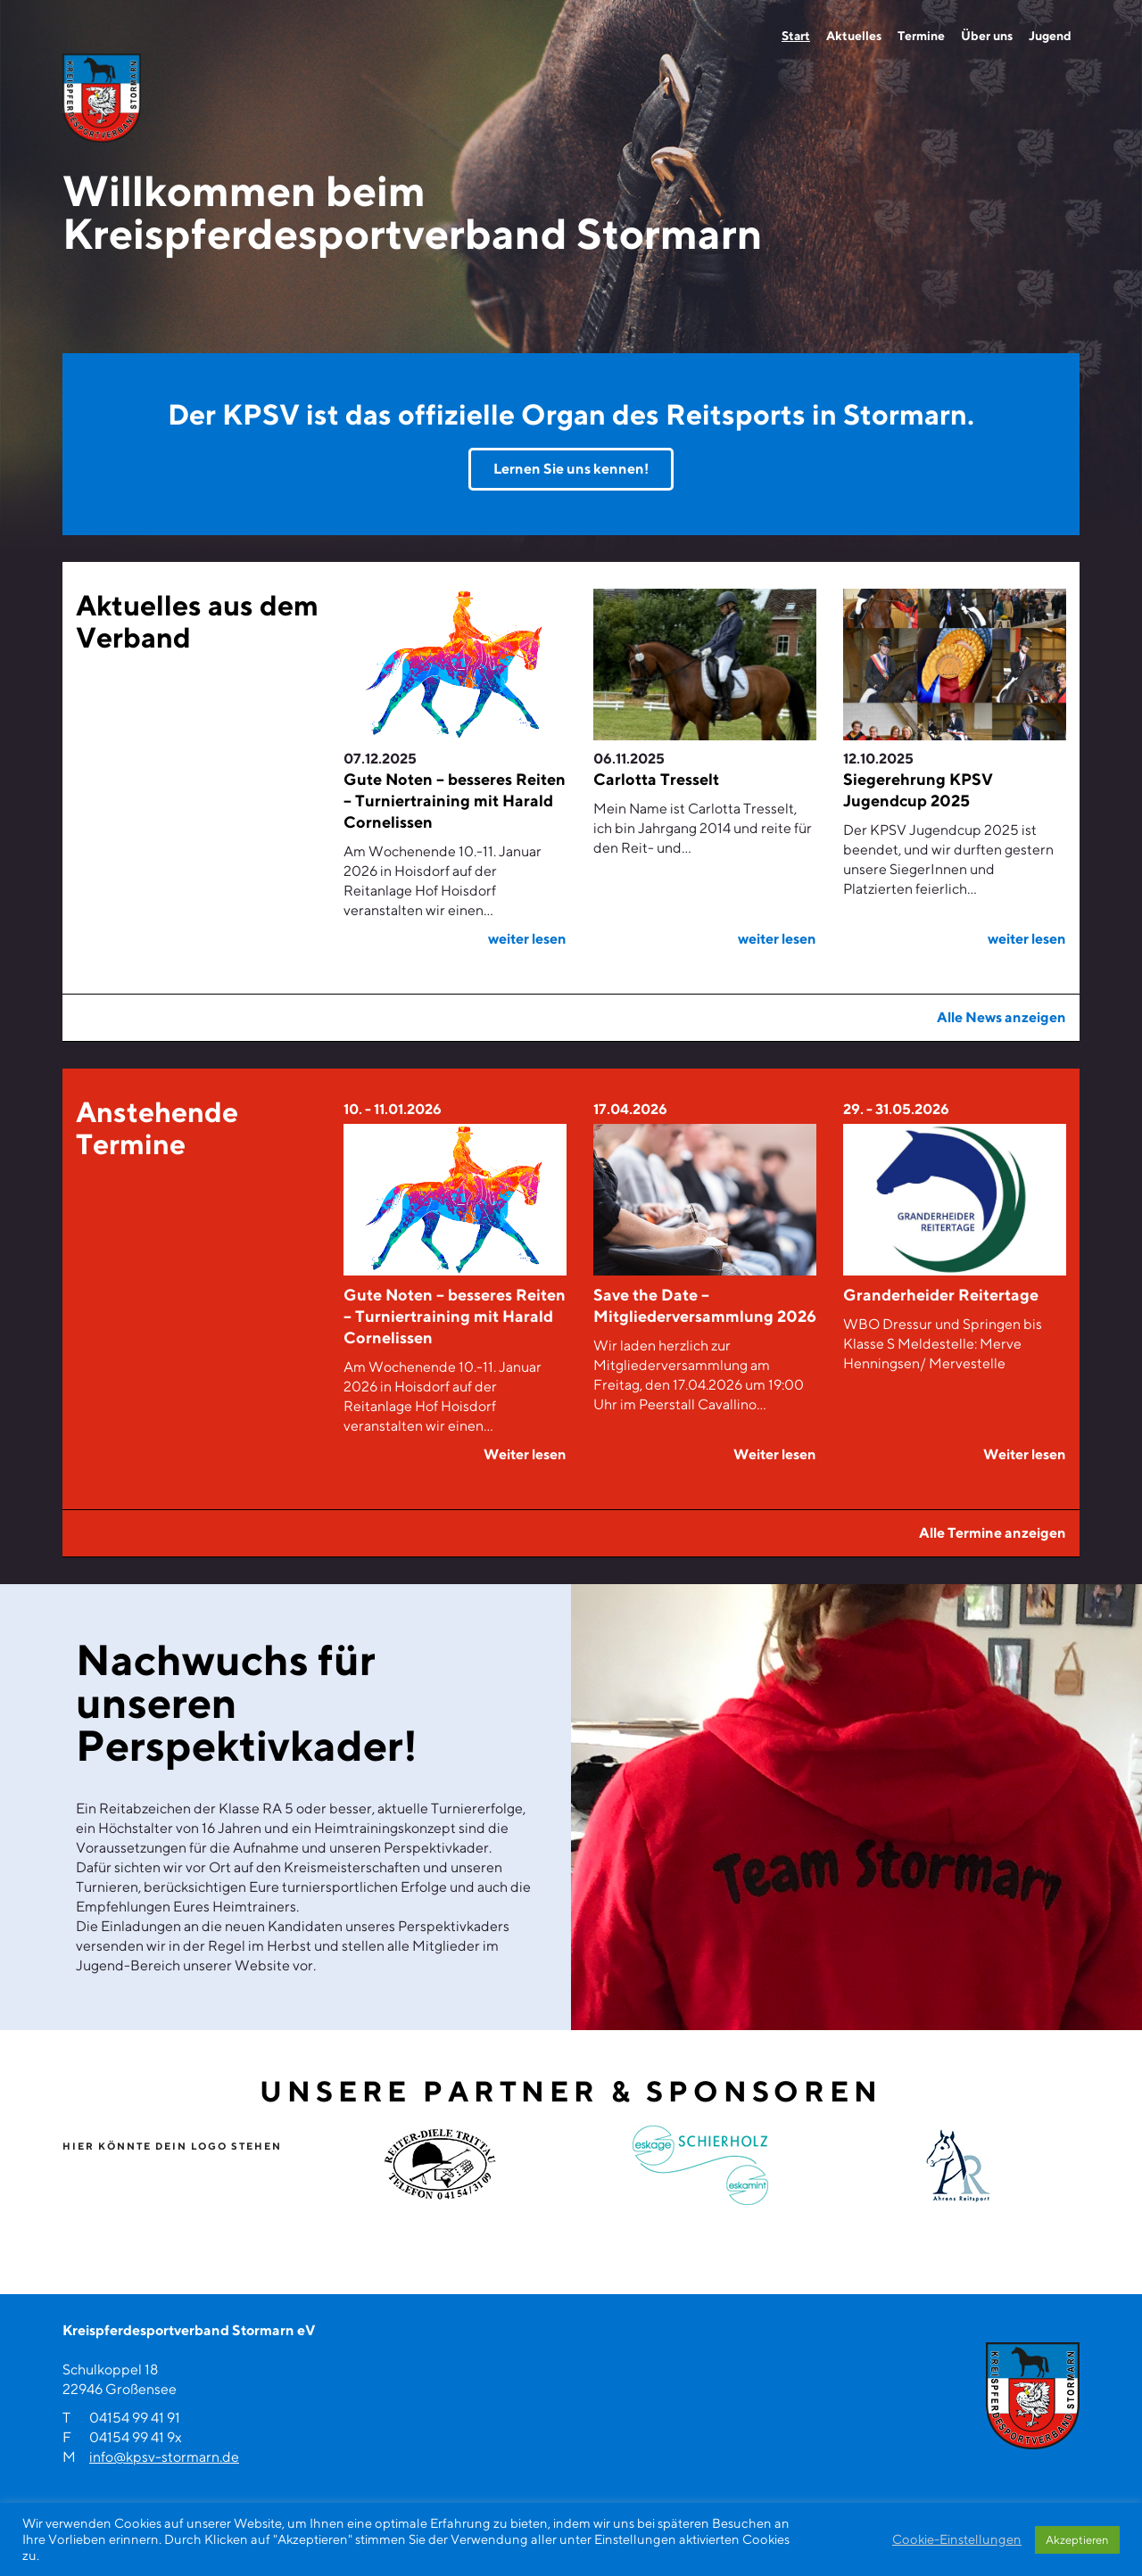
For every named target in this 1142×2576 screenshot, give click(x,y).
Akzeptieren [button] (1077, 2540)
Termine (921, 36)
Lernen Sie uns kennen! (571, 468)
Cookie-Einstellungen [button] (957, 2539)
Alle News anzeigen (1001, 1017)
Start (796, 36)
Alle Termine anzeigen (992, 1532)
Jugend (1050, 36)
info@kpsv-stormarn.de (164, 2456)
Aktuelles (853, 36)
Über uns (987, 36)
